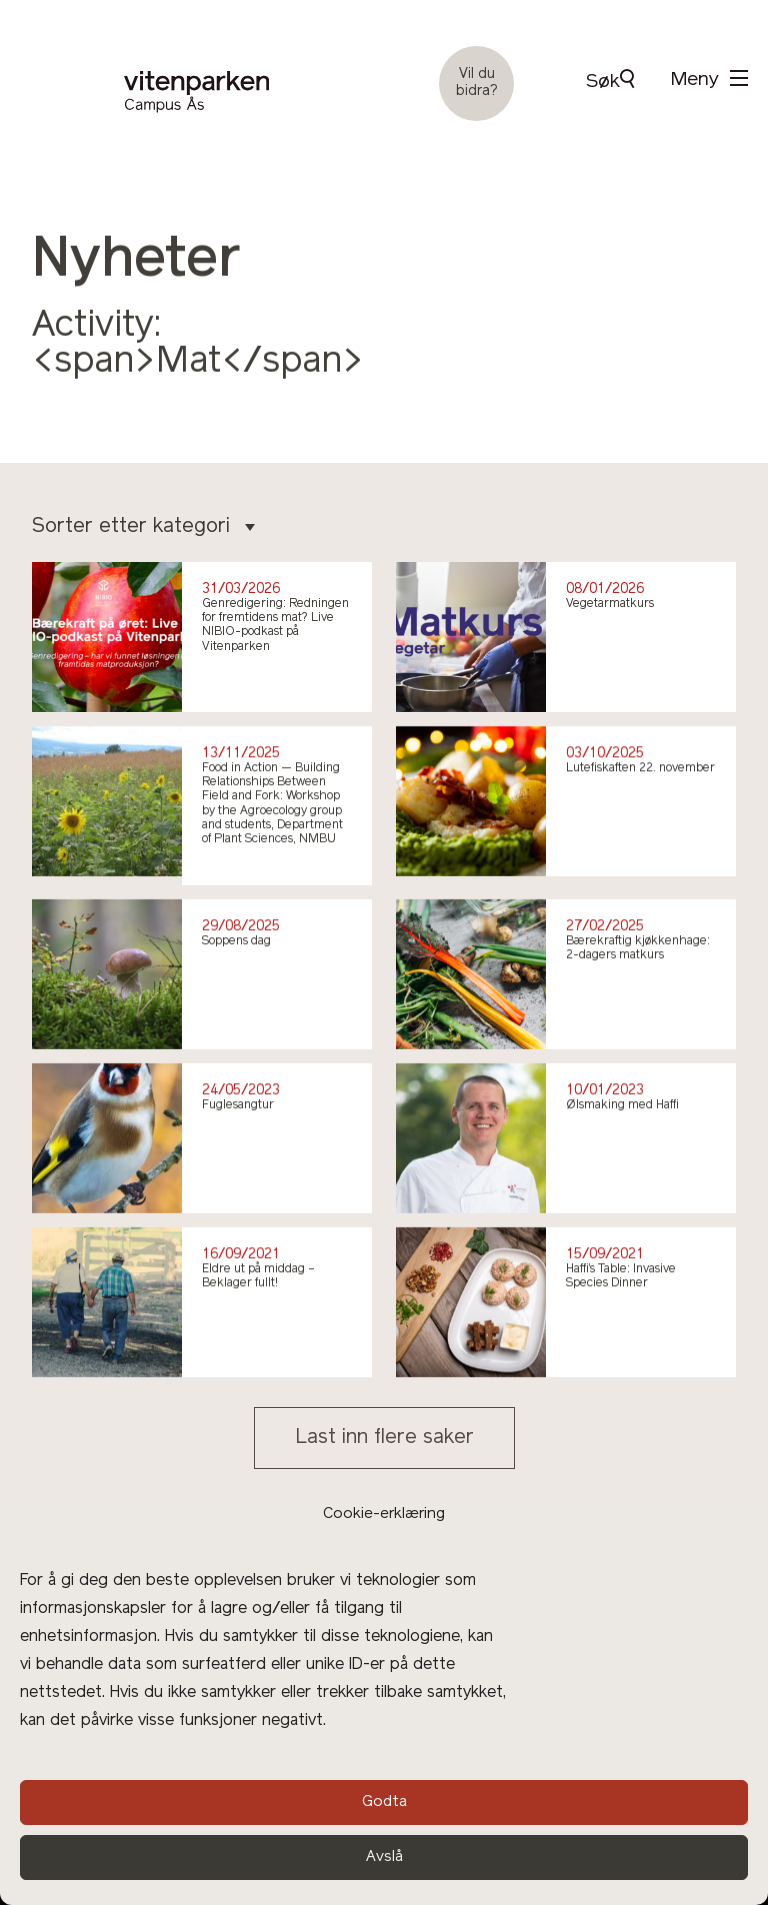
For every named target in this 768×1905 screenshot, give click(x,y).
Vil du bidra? (477, 83)
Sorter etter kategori (143, 527)
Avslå (384, 1857)
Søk (610, 80)
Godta (384, 1802)
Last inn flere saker (384, 1438)
